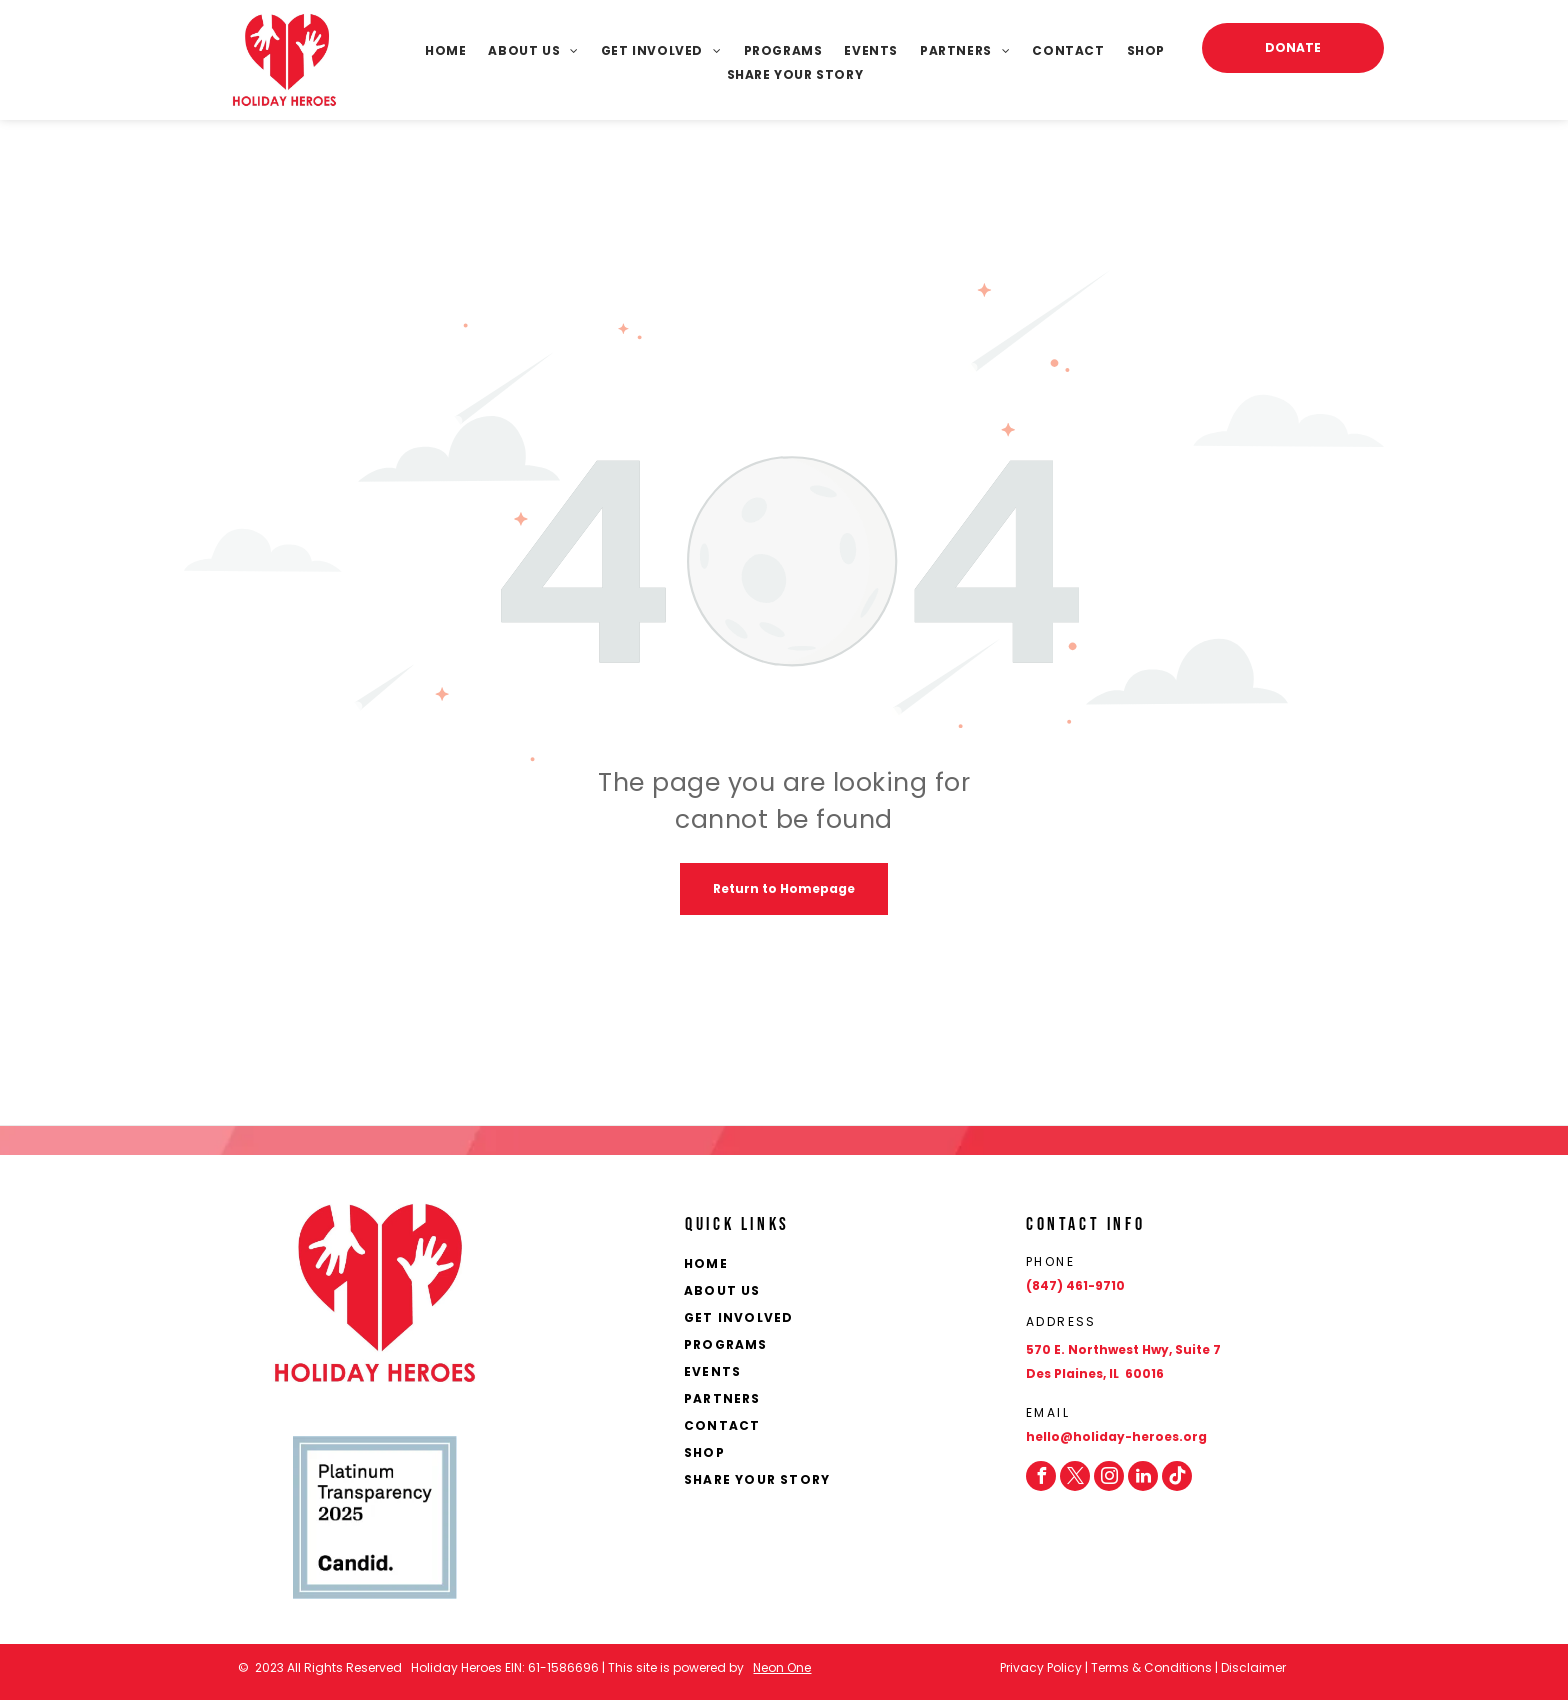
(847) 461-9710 (1075, 1285)
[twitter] (1075, 1476)
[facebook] (1041, 1476)
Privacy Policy (1041, 1667)
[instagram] (1109, 1476)
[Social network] (1177, 1476)
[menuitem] (434, 51)
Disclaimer (1253, 1667)
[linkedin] (1143, 1476)
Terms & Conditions (1151, 1667)
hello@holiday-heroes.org (1116, 1436)
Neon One (782, 1667)
